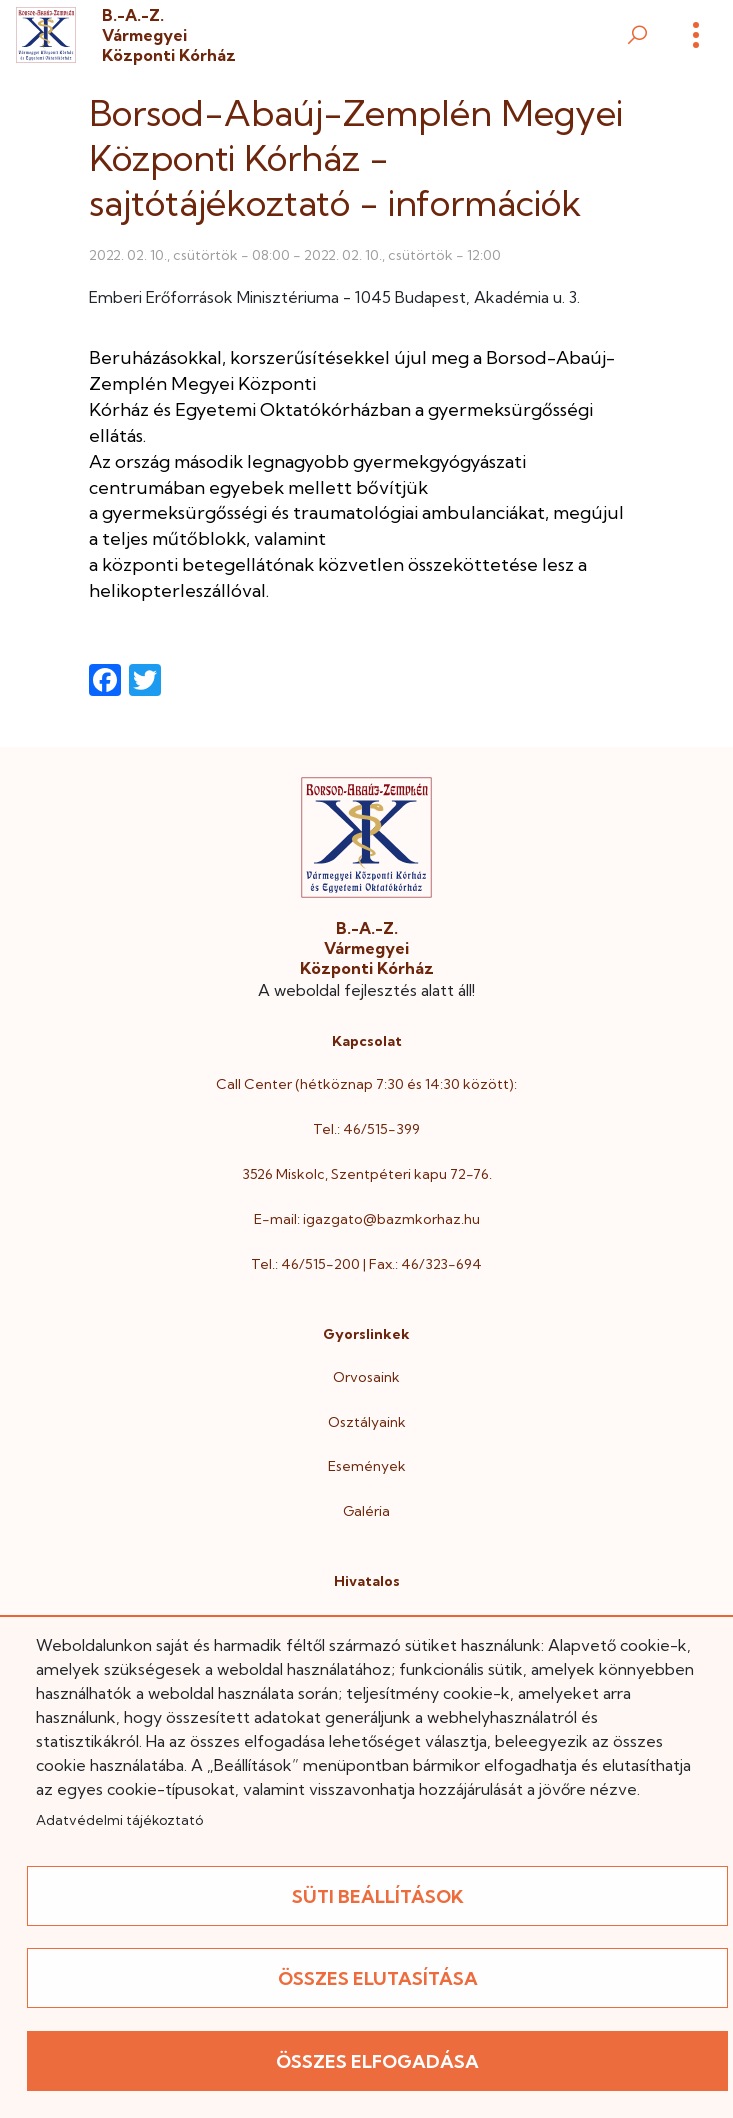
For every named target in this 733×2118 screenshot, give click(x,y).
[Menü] (696, 35)
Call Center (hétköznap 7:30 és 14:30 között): (366, 1084)
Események (367, 1466)
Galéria (366, 1511)
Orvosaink (366, 1377)
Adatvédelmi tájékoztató (119, 1820)
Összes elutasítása (378, 1978)
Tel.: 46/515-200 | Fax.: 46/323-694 (366, 1264)
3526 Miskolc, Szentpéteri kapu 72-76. (367, 1174)
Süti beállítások (378, 1896)
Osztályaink (367, 1422)
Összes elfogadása (377, 2061)
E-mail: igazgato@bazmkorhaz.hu (367, 1219)
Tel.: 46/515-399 (366, 1129)
